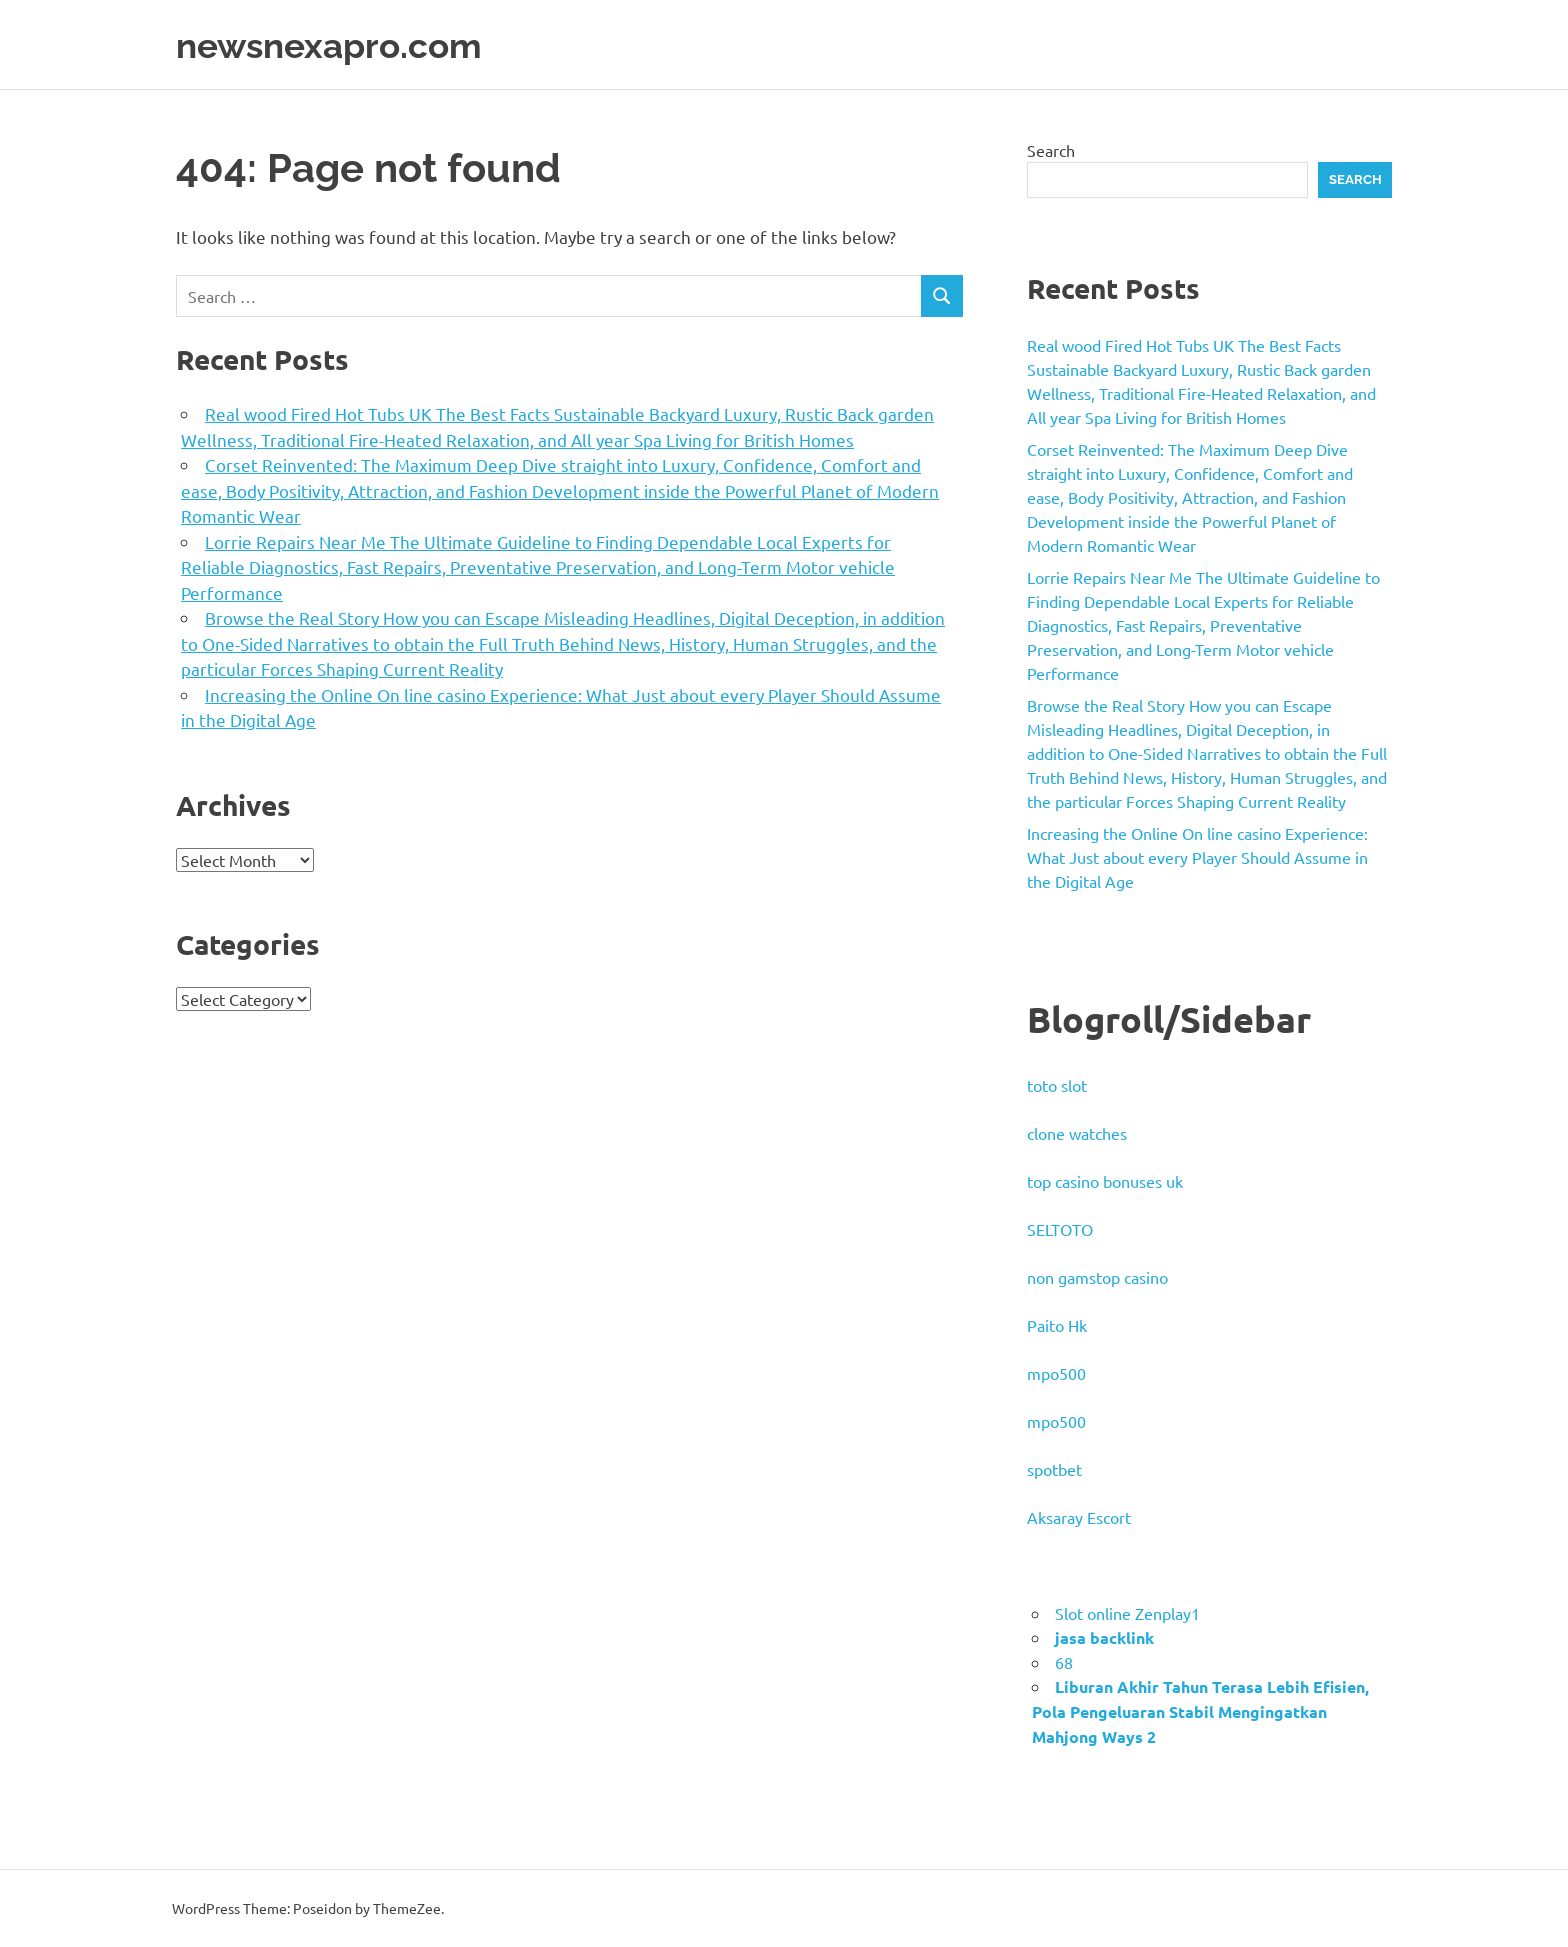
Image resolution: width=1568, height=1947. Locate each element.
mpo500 (1056, 1373)
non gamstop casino (1097, 1277)
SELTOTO (1060, 1229)
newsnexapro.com (342, 44)
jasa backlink (1104, 1637)
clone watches (1077, 1133)
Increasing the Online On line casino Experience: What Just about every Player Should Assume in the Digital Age (1197, 857)
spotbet (1054, 1469)
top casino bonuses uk (1105, 1181)
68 (1064, 1662)
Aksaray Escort (1079, 1517)
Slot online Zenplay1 (1127, 1613)
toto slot (1057, 1085)
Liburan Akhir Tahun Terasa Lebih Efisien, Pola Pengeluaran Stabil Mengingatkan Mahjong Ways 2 (1200, 1711)
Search (1051, 150)
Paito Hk (1057, 1325)
